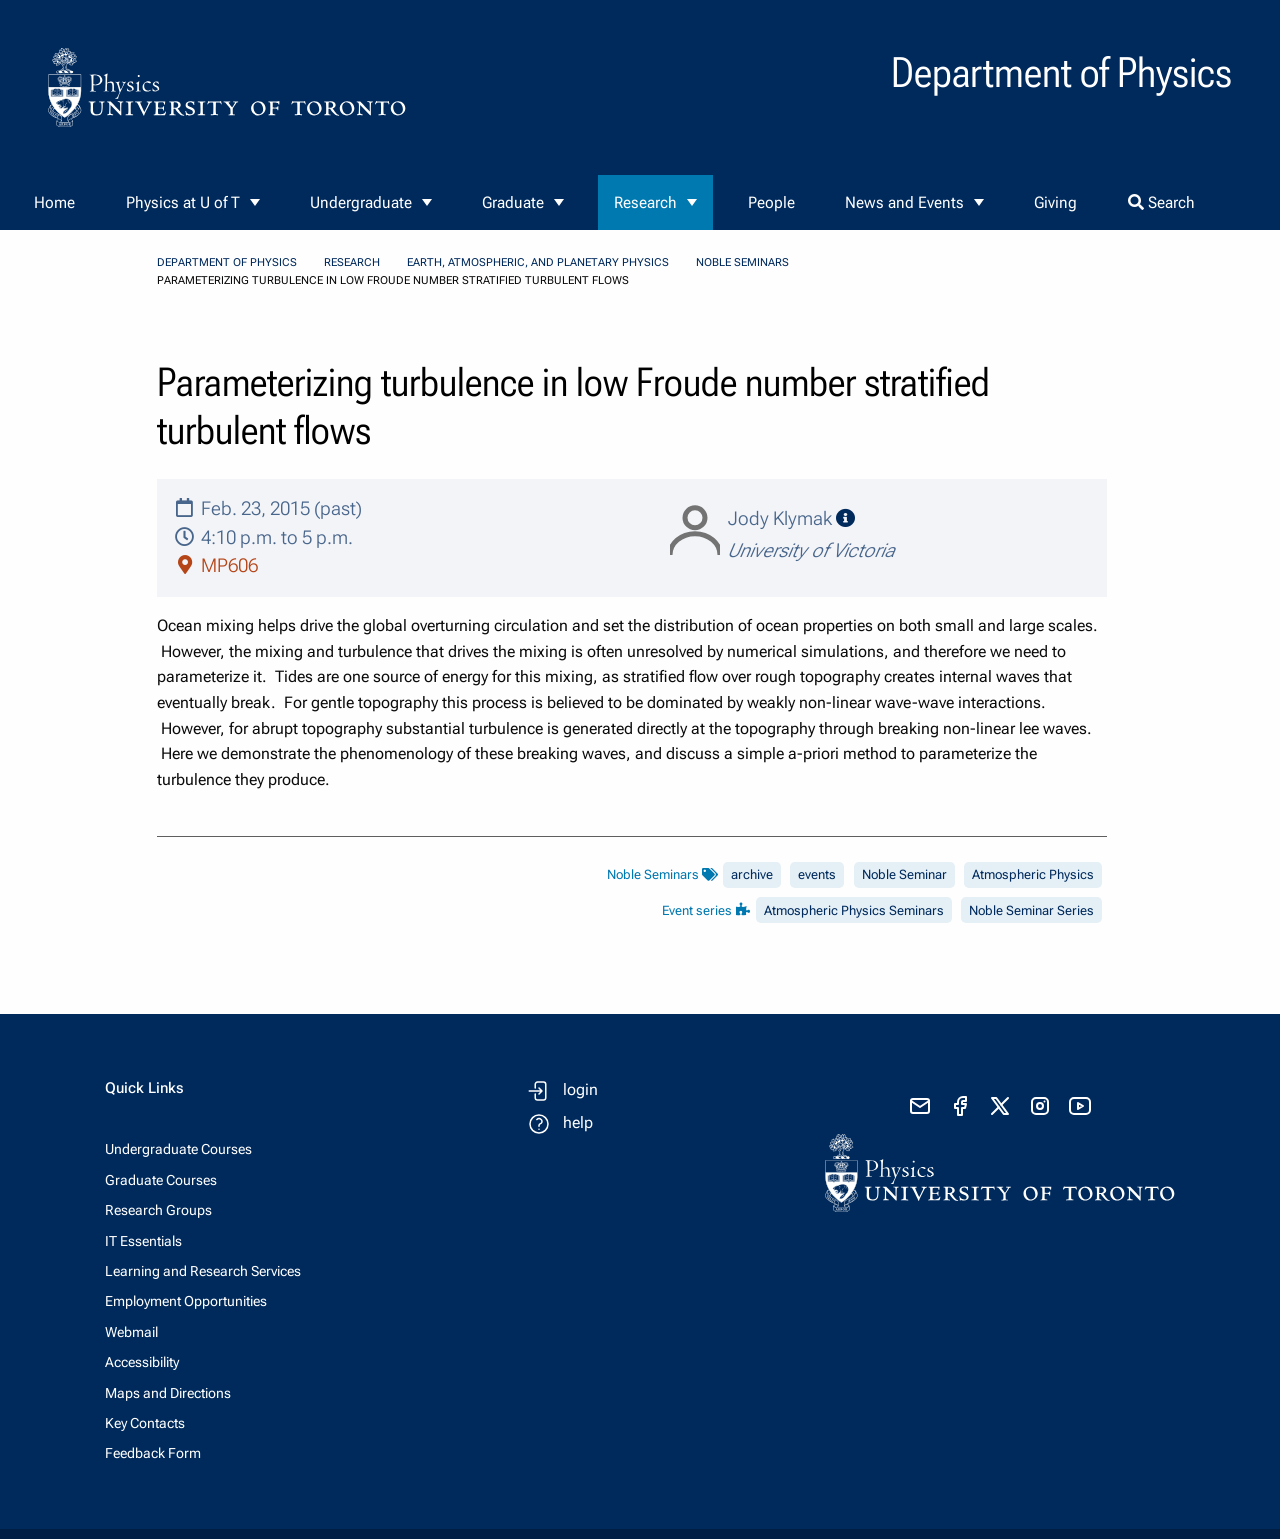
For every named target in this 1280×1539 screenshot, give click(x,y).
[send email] (920, 1106)
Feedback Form (153, 1453)
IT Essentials (143, 1241)
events (817, 874)
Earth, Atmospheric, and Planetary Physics (538, 262)
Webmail (131, 1332)
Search (1161, 202)
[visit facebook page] (960, 1106)
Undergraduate (361, 202)
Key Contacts (145, 1423)
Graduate (513, 202)
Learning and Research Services (203, 1271)
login (580, 1089)
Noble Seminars (742, 262)
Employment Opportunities (186, 1301)
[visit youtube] (1080, 1106)
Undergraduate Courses (178, 1149)
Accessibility (142, 1362)
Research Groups (158, 1210)
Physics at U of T (183, 202)
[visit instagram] (1040, 1106)
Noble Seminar (904, 874)
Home (54, 202)
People (771, 202)
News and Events (904, 202)
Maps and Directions (168, 1393)
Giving (1055, 202)
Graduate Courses (161, 1180)
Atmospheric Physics (1033, 874)
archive (752, 874)
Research (645, 202)
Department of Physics (227, 262)
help (578, 1122)
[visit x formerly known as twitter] (1000, 1106)
